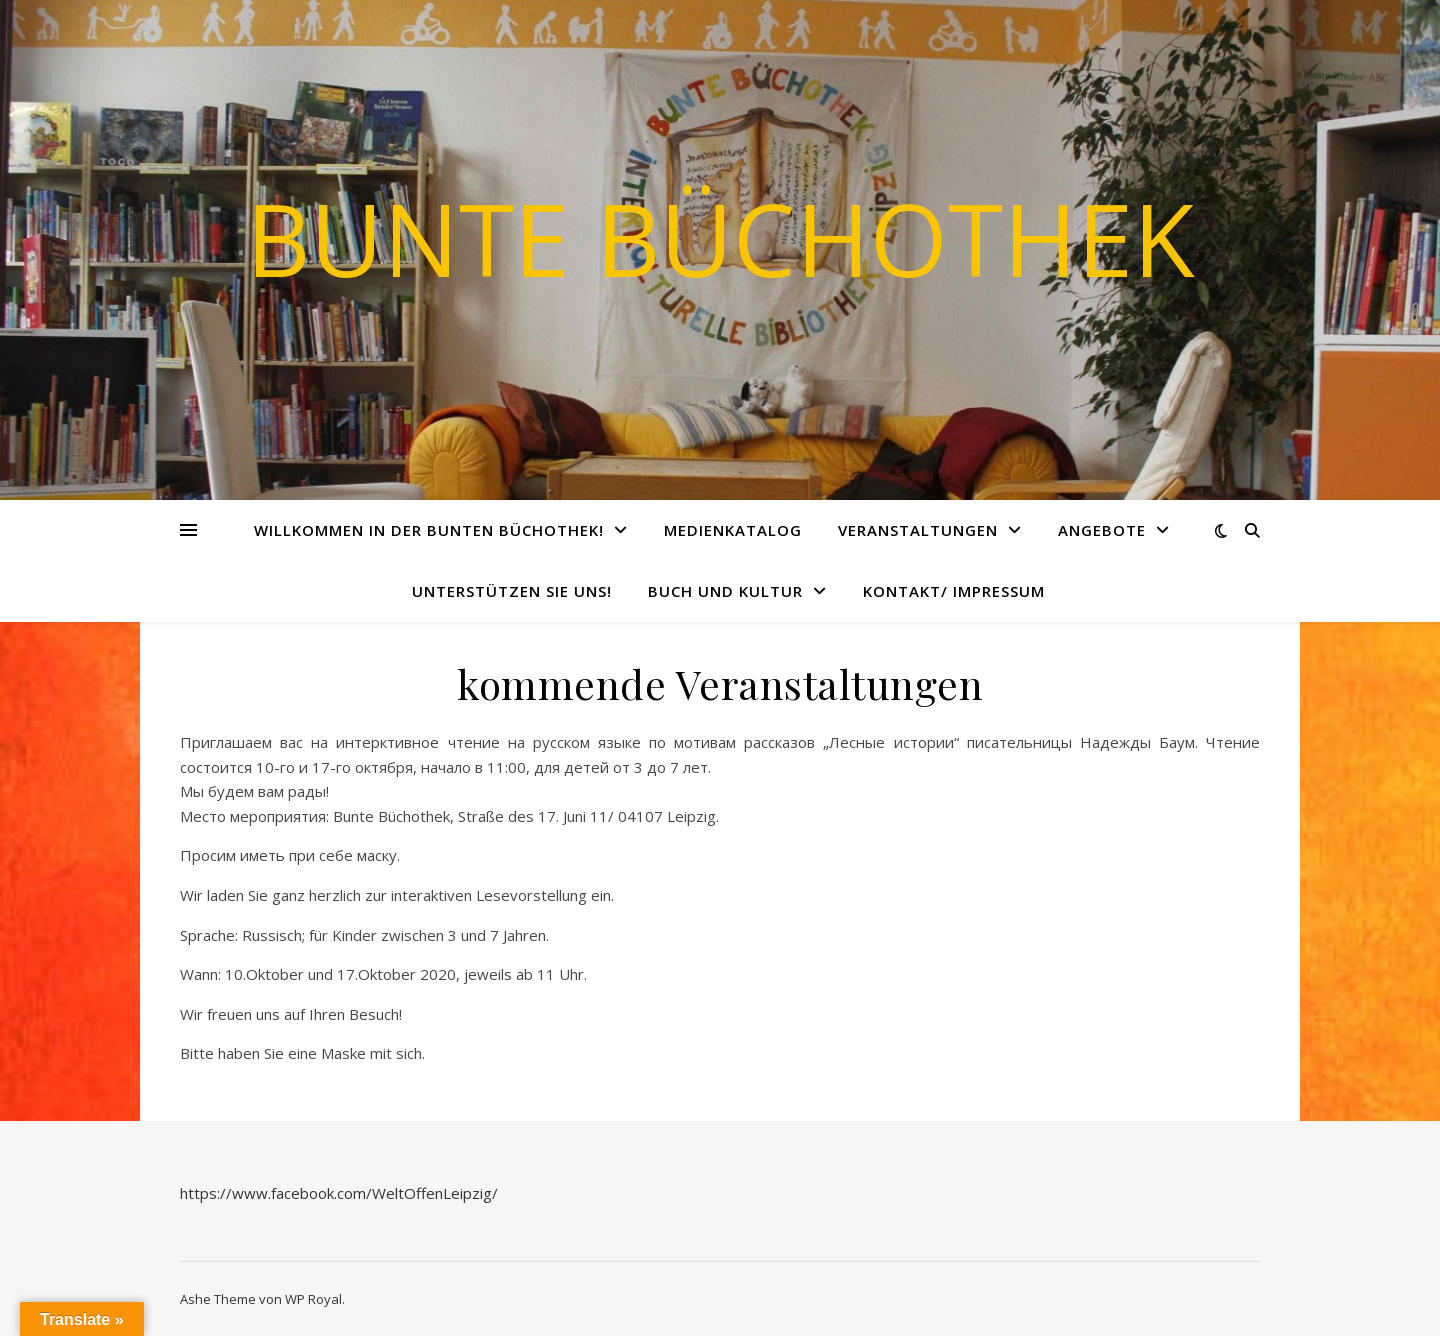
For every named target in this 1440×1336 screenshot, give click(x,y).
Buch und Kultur (725, 591)
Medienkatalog (733, 530)
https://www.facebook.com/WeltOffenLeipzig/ (339, 1193)
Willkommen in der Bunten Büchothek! (429, 530)
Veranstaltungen (918, 530)
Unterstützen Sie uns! (512, 591)
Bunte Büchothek (720, 238)
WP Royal (313, 1299)
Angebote (1102, 530)
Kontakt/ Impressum (954, 591)
